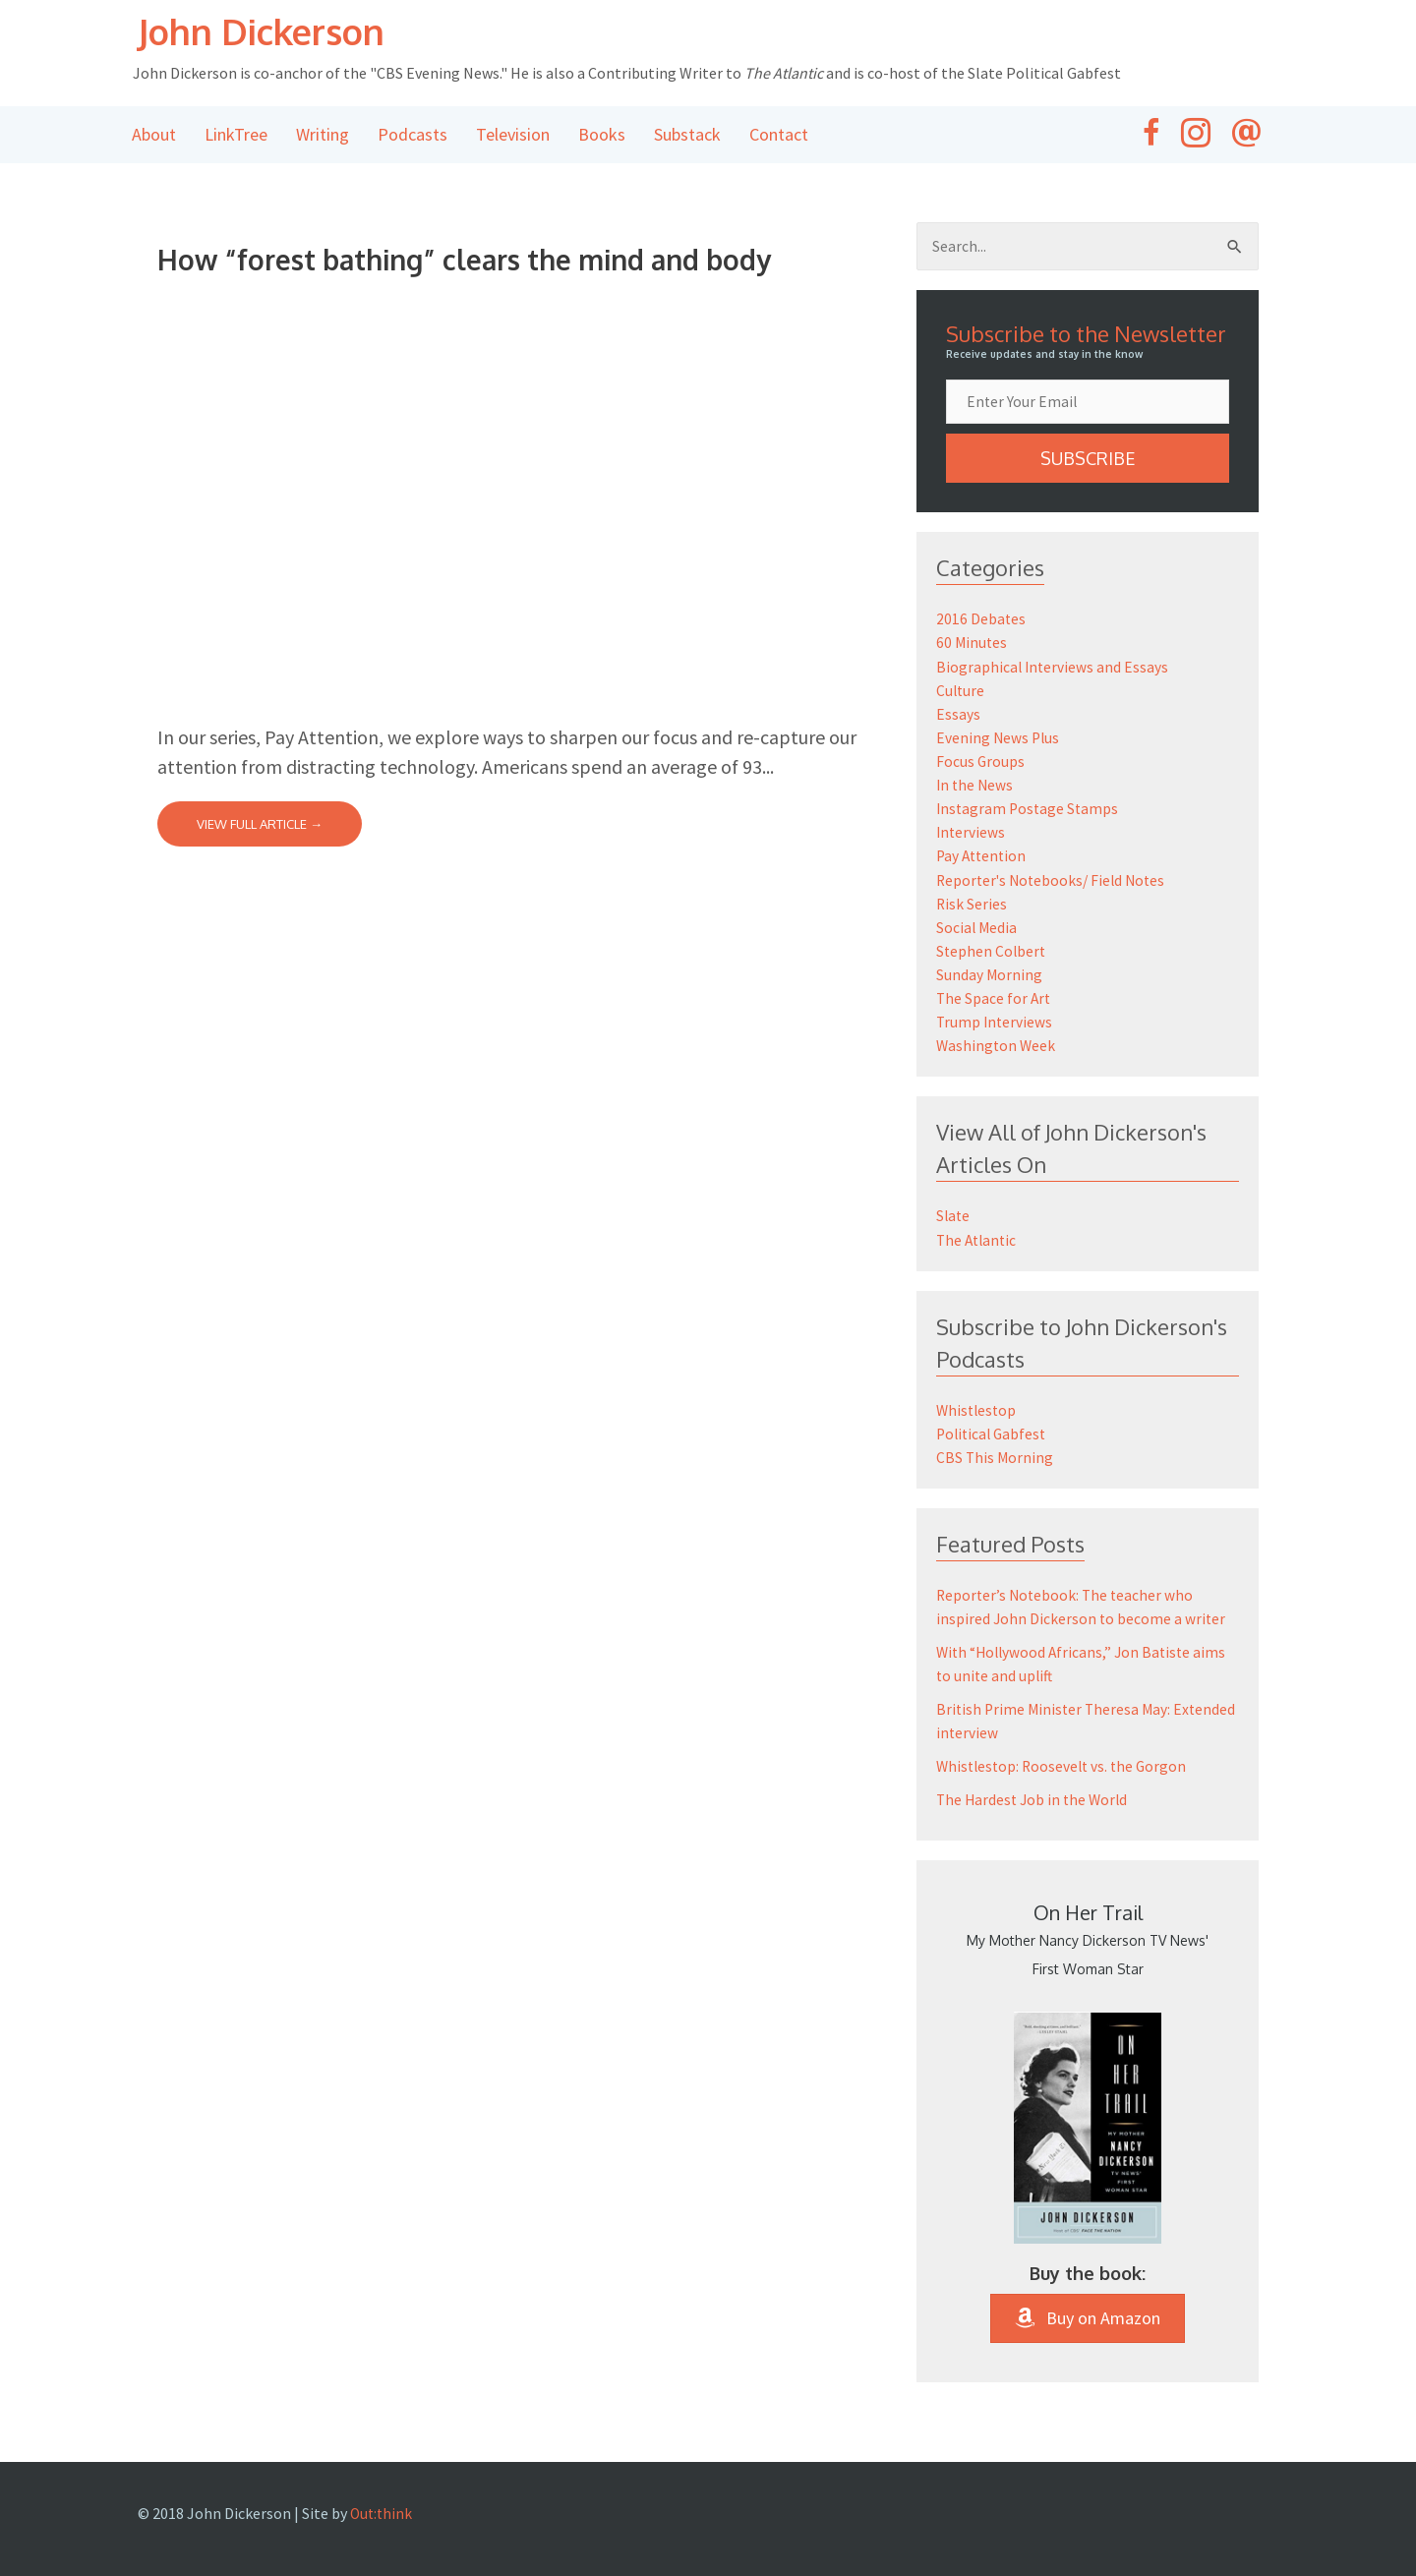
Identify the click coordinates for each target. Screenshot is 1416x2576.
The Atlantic (978, 1241)
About (154, 136)
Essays (958, 717)
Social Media (977, 929)
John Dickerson (280, 31)
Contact (778, 136)
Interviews (971, 835)
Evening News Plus (999, 740)
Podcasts (412, 136)
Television (513, 136)
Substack (687, 136)
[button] (1087, 462)
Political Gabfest (993, 1434)
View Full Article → (260, 826)
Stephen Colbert (992, 953)
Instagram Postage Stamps (1029, 811)
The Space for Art (994, 1000)
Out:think (382, 2513)
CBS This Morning (995, 1458)
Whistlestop (978, 1411)
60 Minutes (972, 646)
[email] (1087, 405)
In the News (976, 787)
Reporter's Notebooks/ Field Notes (1054, 882)
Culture (961, 693)
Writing (322, 136)
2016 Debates (981, 622)
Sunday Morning (989, 976)
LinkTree (236, 136)
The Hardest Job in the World (1035, 1800)
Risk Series (972, 905)
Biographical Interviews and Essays (1053, 669)
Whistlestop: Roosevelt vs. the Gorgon (1065, 1767)
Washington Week (997, 1047)
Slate (954, 1217)
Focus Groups (981, 764)
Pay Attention (983, 858)
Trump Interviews (995, 1023)
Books (601, 136)
